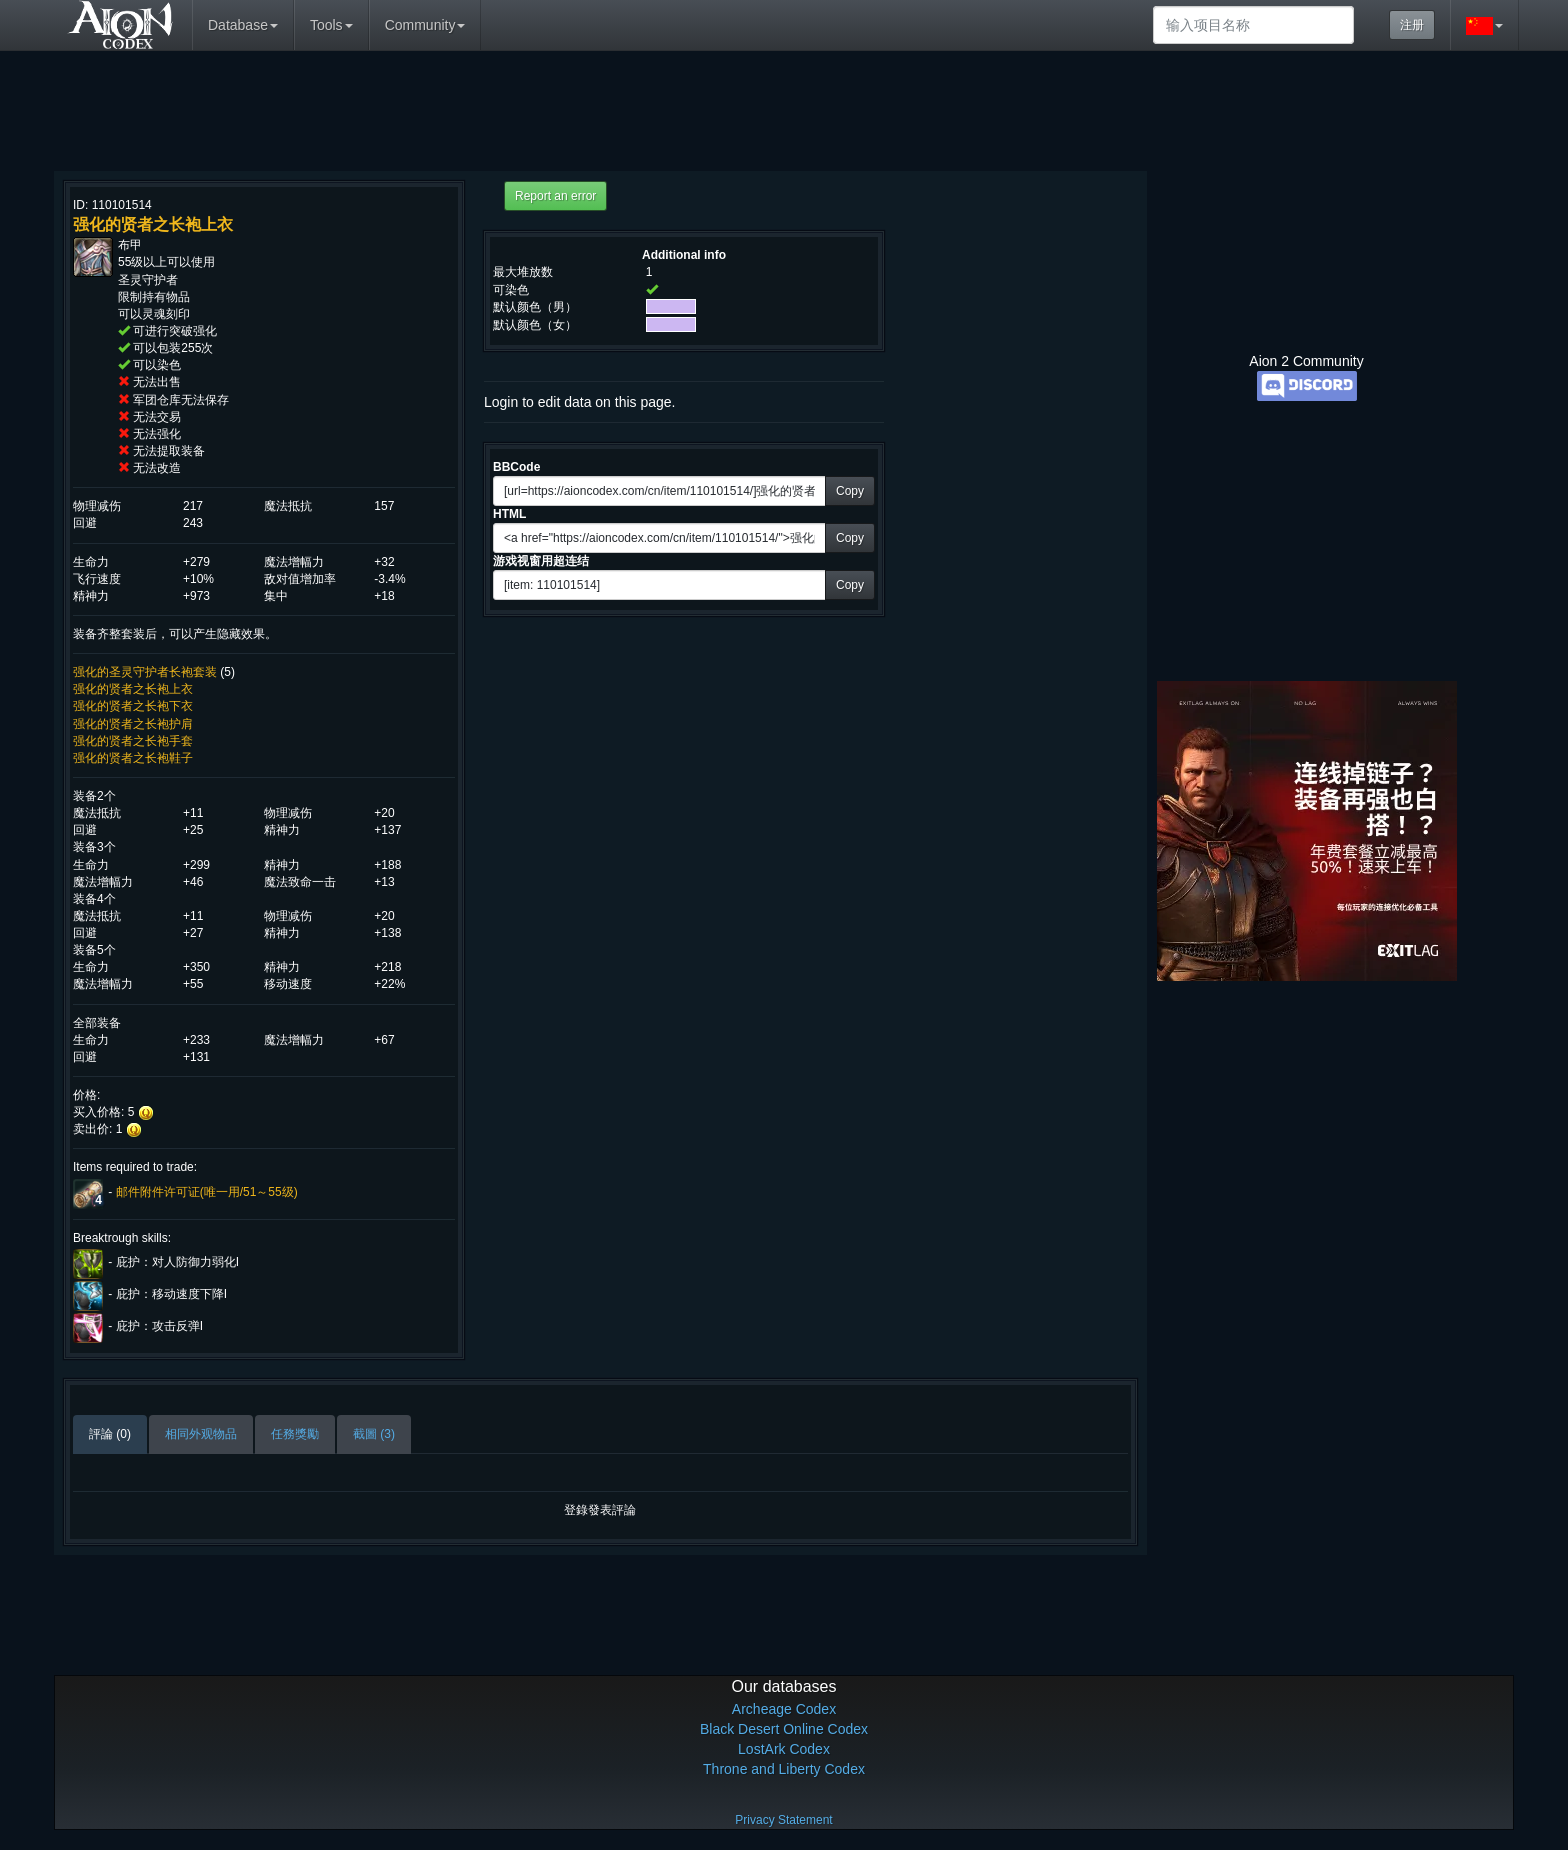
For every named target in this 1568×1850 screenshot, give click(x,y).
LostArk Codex (784, 1749)
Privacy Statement (783, 1820)
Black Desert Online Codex (784, 1729)
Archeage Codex (784, 1709)
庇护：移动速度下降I (171, 1294)
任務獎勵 (295, 1434)
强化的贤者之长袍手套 (133, 741)
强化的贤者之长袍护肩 (133, 724)
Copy (850, 491)
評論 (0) (110, 1434)
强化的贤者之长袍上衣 (133, 689)
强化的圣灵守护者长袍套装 (145, 672)
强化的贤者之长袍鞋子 (133, 758)
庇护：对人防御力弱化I (177, 1262)
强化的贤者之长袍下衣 (133, 706)
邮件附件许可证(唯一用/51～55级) (207, 1192)
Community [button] (425, 25)
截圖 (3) (374, 1434)
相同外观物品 (201, 1434)
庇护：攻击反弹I (159, 1326)
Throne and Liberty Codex (784, 1769)
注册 (1412, 25)
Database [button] (243, 25)
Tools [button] (331, 25)
